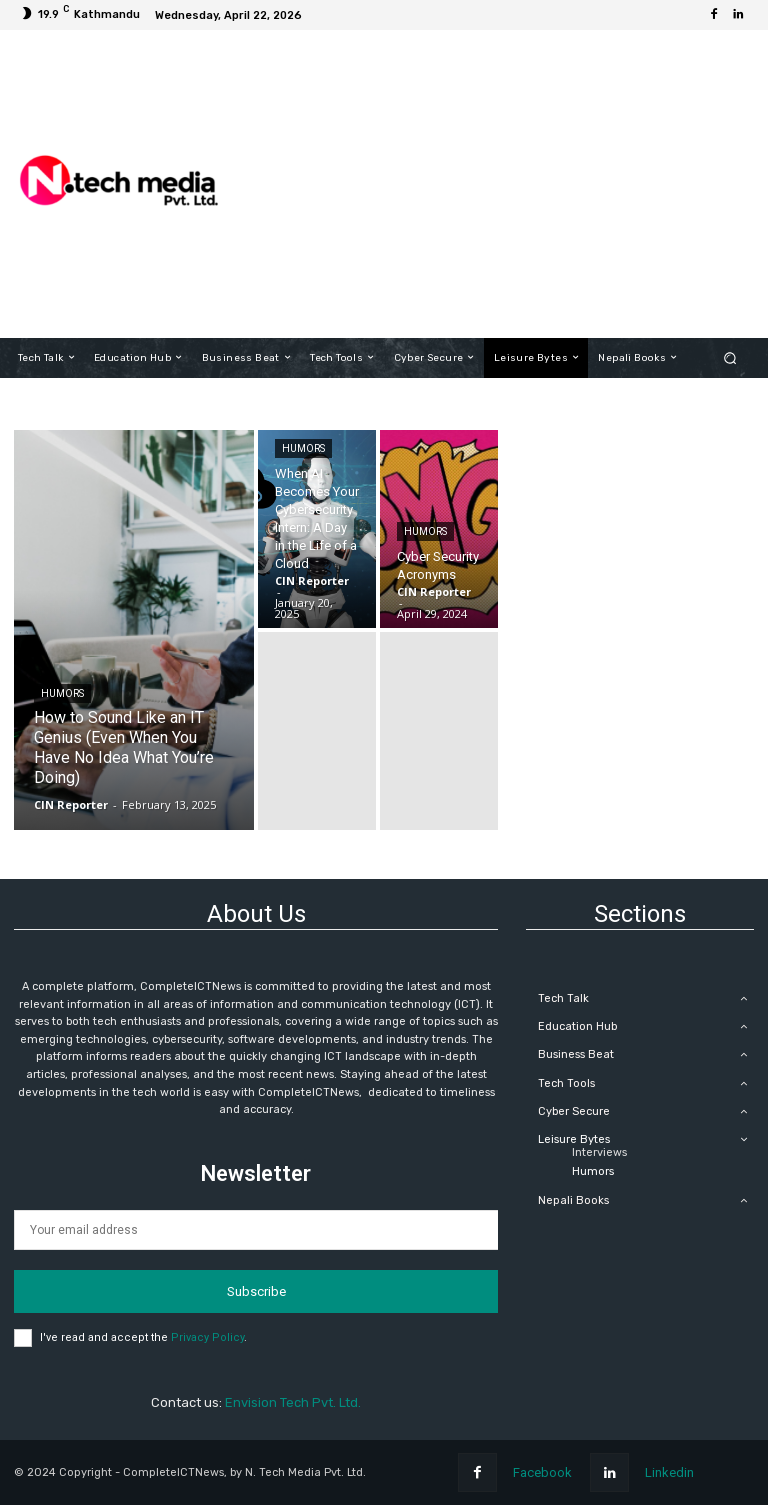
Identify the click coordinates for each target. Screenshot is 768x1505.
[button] (730, 357)
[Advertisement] (499, 184)
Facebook (542, 1472)
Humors (62, 693)
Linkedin (669, 1472)
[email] (256, 1230)
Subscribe (256, 1291)
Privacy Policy (207, 1337)
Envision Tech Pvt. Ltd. (293, 1402)
